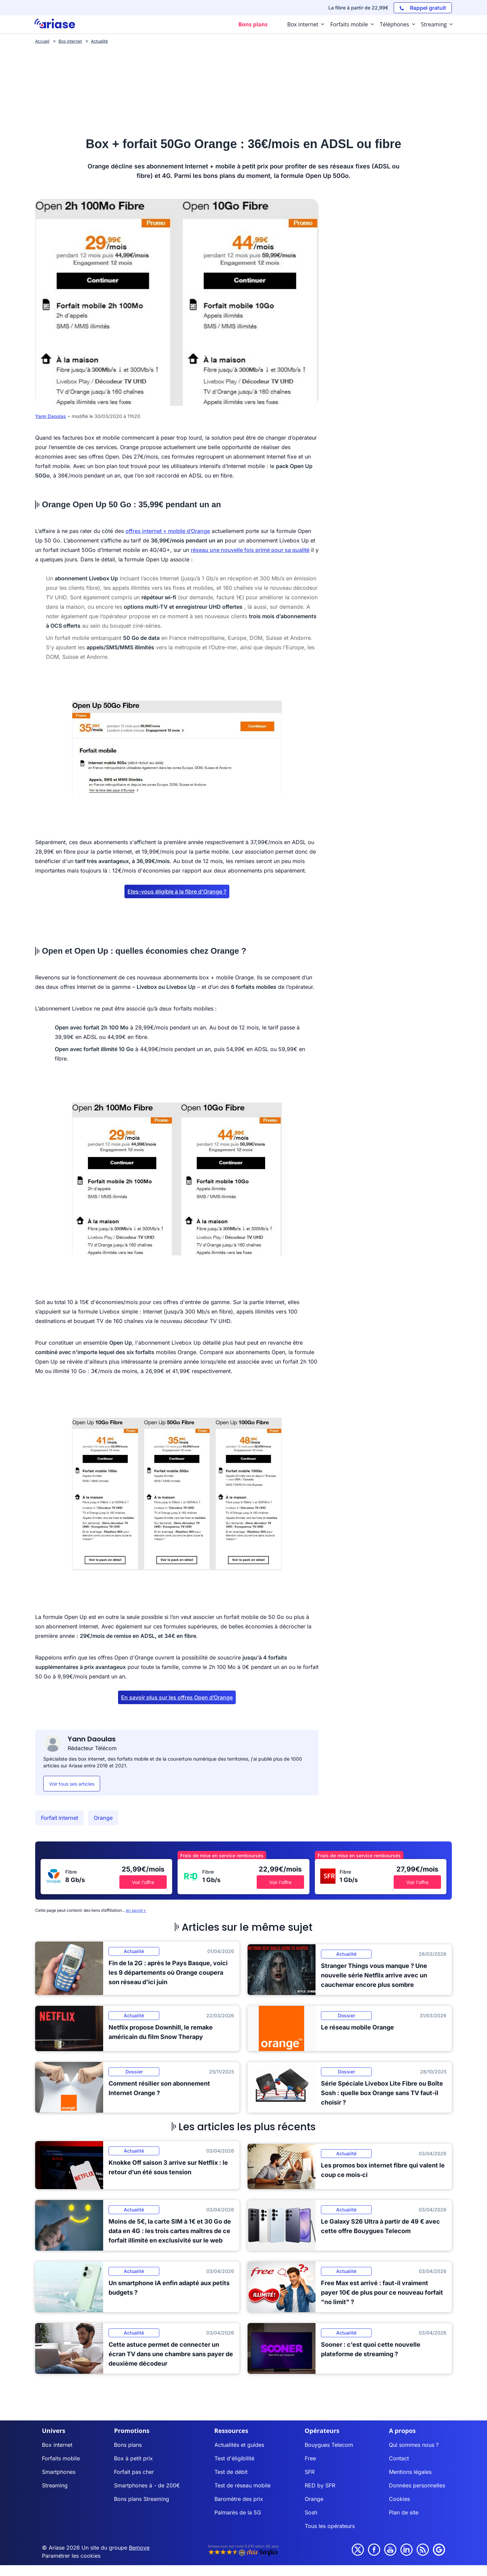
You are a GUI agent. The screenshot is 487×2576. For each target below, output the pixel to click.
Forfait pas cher (134, 2471)
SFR (310, 2471)
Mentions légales (410, 2471)
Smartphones (58, 2471)
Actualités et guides (239, 2444)
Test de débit (231, 2471)
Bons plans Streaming (141, 2499)
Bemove (139, 2547)
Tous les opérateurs (330, 2526)
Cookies (399, 2499)
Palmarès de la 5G (237, 2512)
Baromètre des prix (238, 2499)
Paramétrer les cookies (71, 2555)
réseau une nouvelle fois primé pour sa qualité (250, 550)
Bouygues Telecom (329, 2444)
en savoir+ (136, 1910)
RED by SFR (320, 2485)
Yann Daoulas (50, 416)
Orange (103, 1817)
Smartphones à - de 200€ (147, 2485)
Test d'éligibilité (234, 2458)
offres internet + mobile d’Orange (167, 531)
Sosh (311, 2512)
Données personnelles (417, 2485)
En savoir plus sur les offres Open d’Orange (177, 1697)
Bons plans (128, 2444)
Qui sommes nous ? (414, 2444)
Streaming (55, 2485)
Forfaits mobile (61, 2458)
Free (310, 2458)
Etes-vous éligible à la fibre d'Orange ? (176, 891)
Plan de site (403, 2512)
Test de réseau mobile (242, 2485)
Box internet (57, 2444)
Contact (399, 2458)
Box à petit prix (133, 2458)
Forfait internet (59, 1817)
